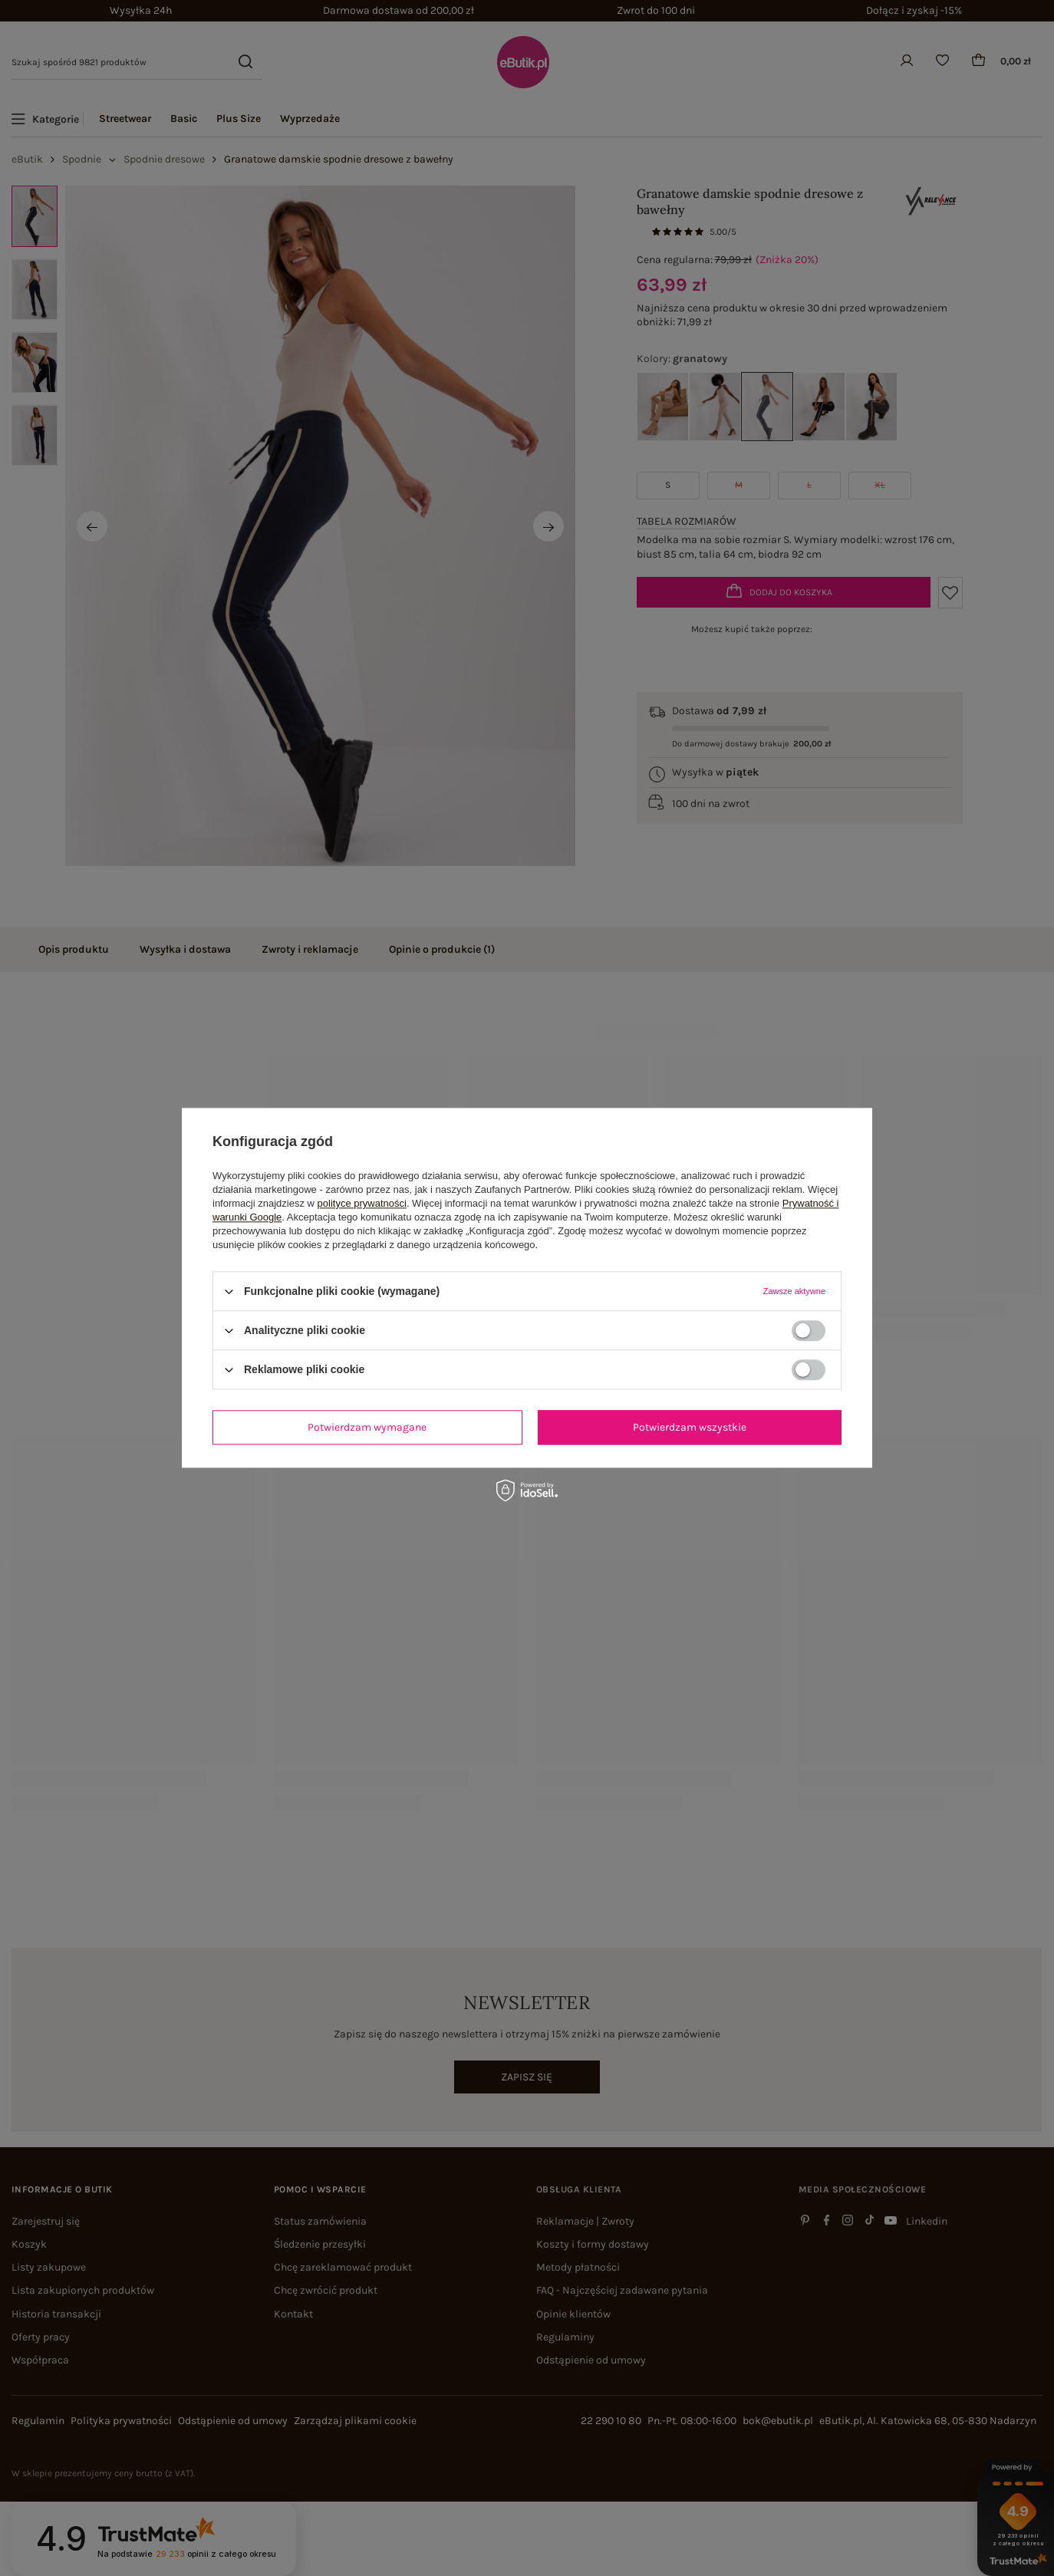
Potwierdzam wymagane (367, 1427)
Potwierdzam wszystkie (689, 1427)
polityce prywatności (362, 1203)
